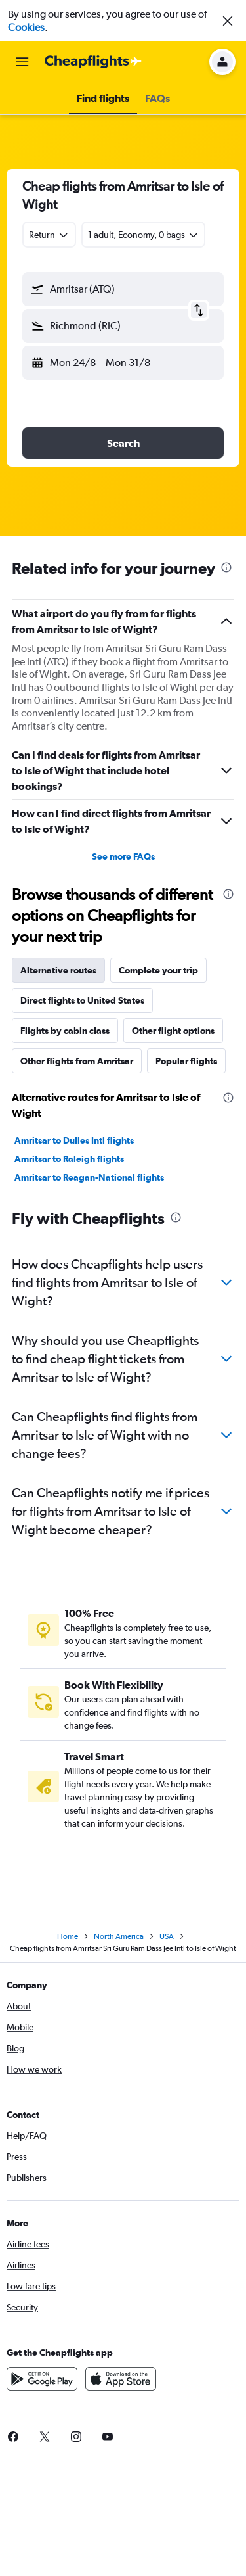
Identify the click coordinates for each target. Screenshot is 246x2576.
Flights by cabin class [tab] (65, 1030)
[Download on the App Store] (120, 2379)
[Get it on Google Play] (42, 2379)
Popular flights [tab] (186, 1061)
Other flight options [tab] (173, 1030)
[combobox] (49, 235)
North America (119, 1936)
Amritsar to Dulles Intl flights (74, 1140)
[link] (44, 2436)
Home (67, 1936)
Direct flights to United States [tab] (82, 1000)
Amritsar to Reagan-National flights (89, 1177)
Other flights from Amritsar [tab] (76, 1061)
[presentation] (226, 567)
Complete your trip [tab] (158, 970)
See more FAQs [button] (123, 856)
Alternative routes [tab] (58, 970)
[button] (227, 21)
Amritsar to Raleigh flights (69, 1159)
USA (166, 1936)
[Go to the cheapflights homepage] (93, 61)
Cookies (26, 27)
